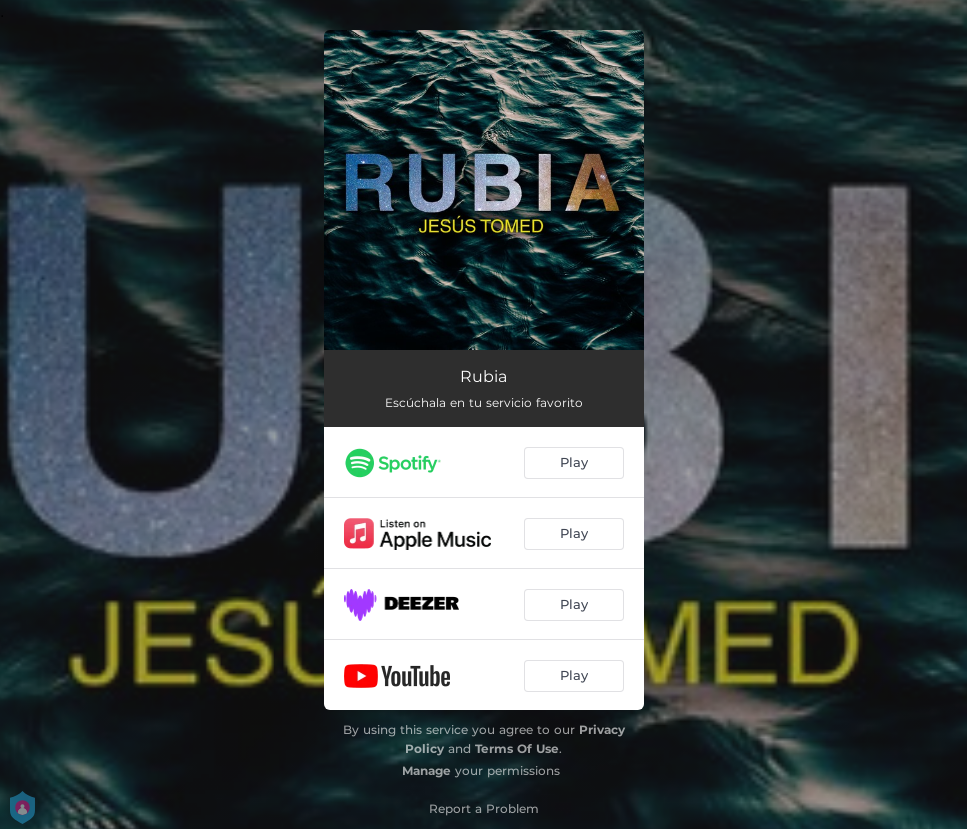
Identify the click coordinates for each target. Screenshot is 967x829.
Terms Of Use (517, 748)
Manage (426, 770)
